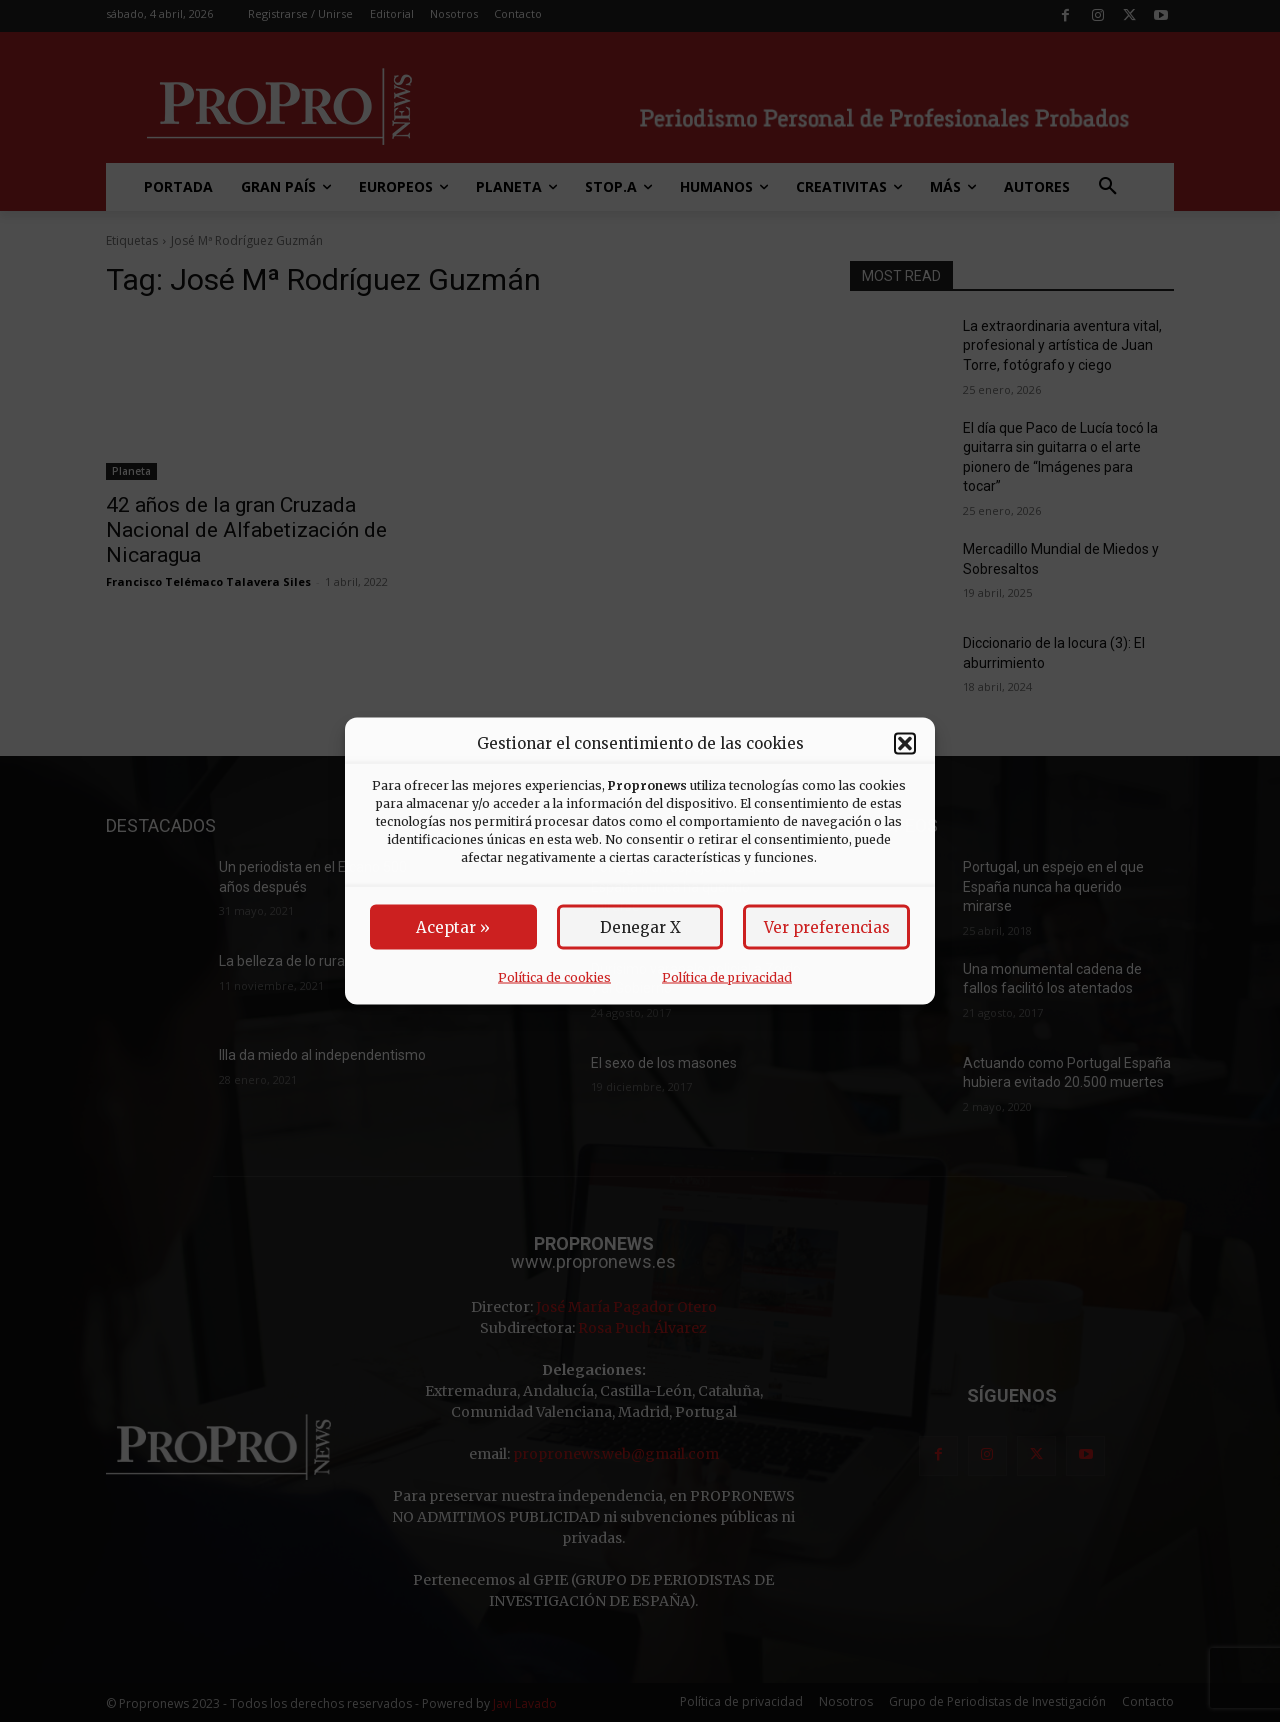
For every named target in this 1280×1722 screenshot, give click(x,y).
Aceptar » (453, 927)
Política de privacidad (727, 977)
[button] (905, 743)
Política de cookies (554, 977)
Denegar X (640, 927)
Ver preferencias (827, 927)
